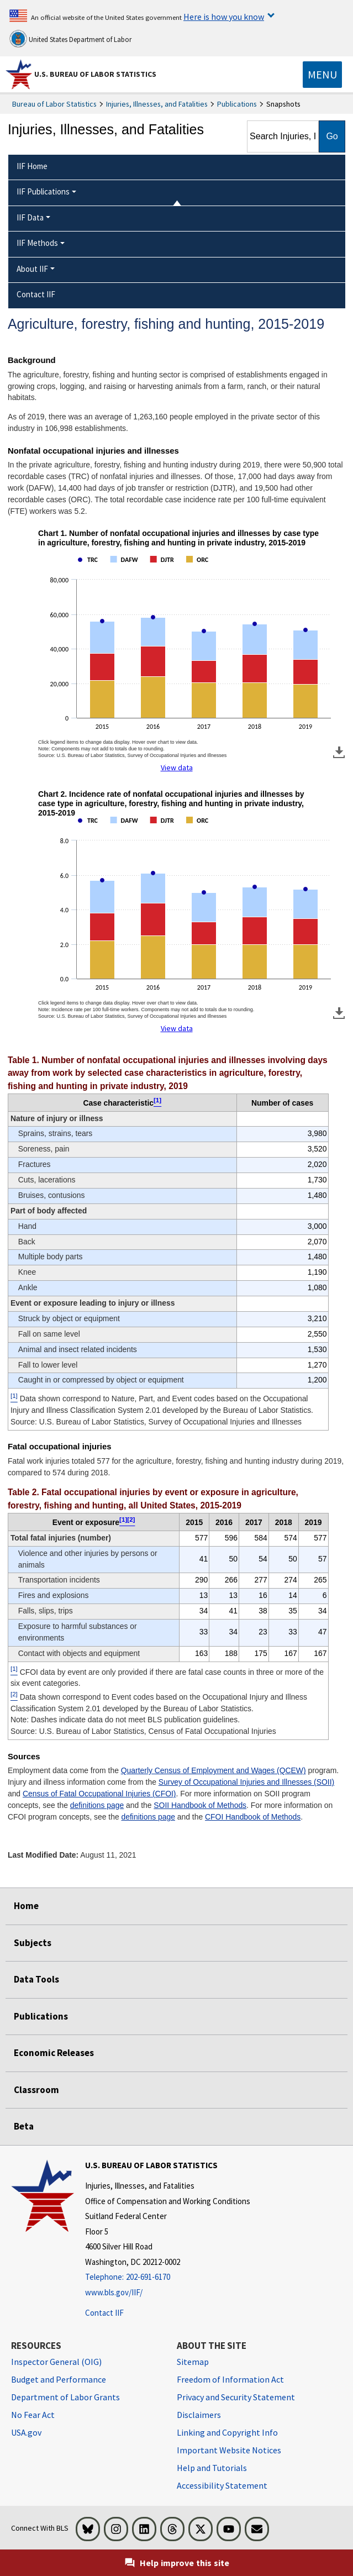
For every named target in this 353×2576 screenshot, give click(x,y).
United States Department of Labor (70, 39)
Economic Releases (54, 2053)
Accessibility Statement (222, 2485)
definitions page (97, 1805)
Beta (24, 2126)
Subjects (32, 1943)
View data (177, 767)
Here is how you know (223, 16)
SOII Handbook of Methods (200, 1805)
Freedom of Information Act (230, 2379)
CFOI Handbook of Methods (253, 1816)
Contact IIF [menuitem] (36, 294)
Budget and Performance (58, 2379)
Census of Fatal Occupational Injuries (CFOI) (99, 1793)
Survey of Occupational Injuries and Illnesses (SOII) (246, 1782)
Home (26, 1906)
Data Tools (36, 1979)
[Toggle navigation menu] (322, 74)
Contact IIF (104, 2312)
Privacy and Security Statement (236, 2396)
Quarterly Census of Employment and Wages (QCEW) (213, 1770)
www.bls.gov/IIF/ (114, 2292)
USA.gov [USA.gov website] (26, 2432)
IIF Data (30, 217)
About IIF (32, 269)
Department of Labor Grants (65, 2396)
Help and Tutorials (212, 2467)
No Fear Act (33, 2414)
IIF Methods (37, 243)
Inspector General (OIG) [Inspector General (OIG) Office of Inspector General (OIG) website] (56, 2361)
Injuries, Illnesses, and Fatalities (157, 104)
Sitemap (193, 2361)
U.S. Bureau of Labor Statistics (95, 74)
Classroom (36, 2090)
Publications (237, 104)
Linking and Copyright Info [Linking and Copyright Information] (227, 2432)
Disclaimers (199, 2414)
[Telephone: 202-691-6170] (167, 2277)
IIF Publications (43, 191)
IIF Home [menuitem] (32, 166)
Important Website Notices (229, 2450)
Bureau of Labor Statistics (54, 104)
